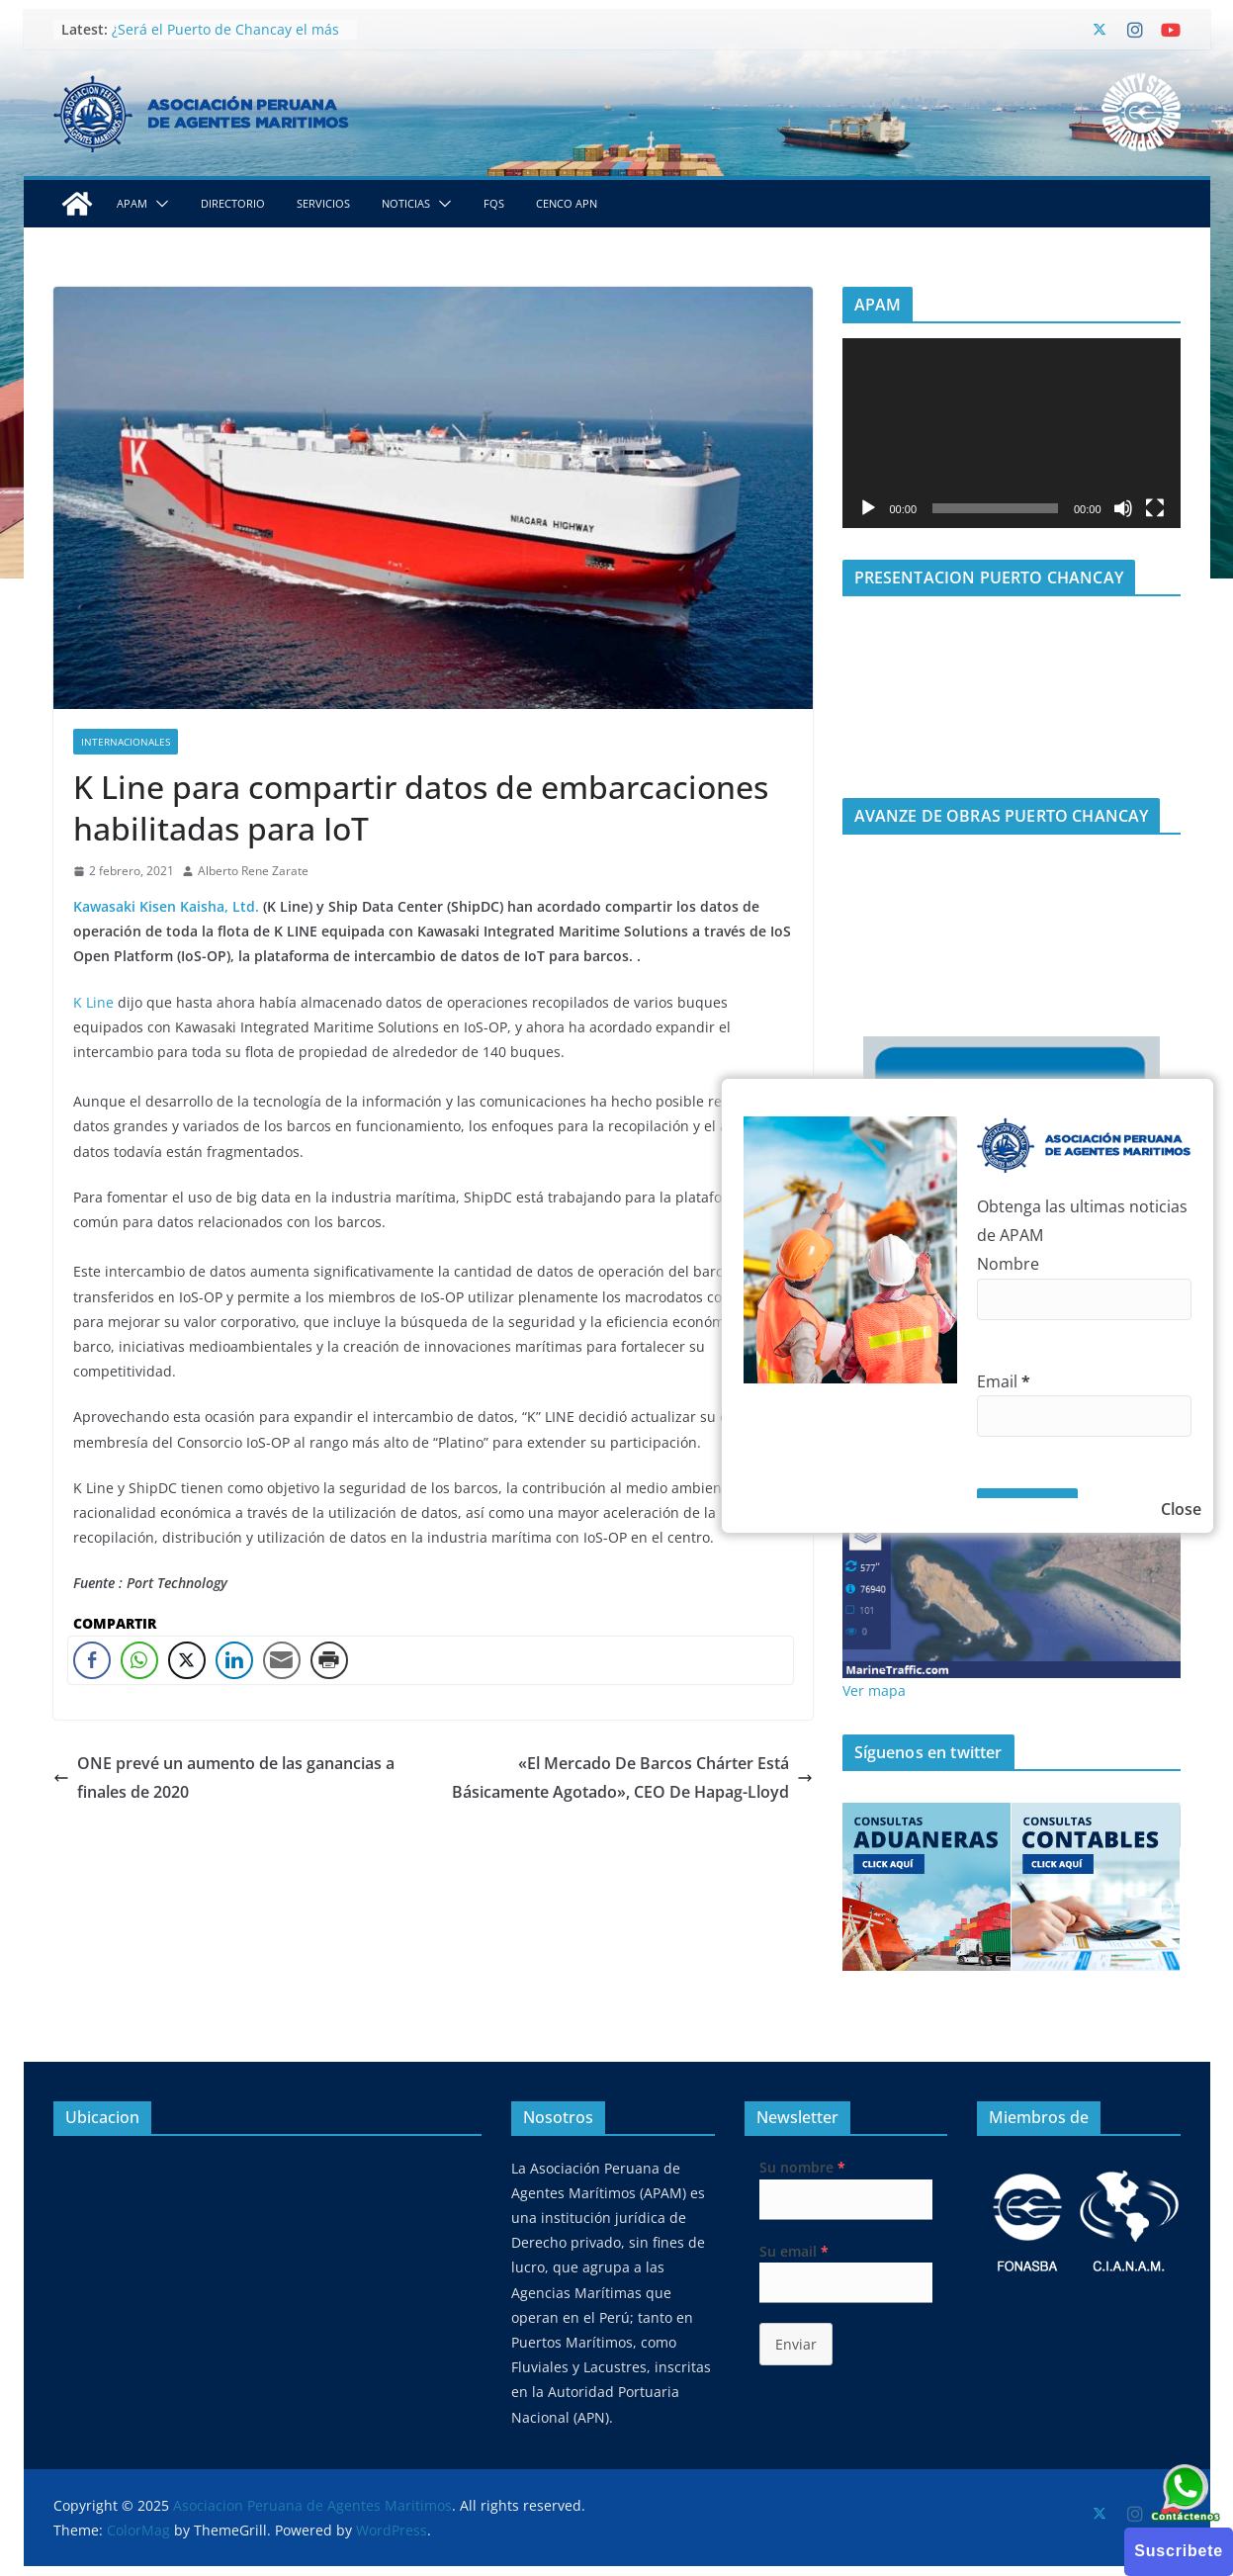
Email (1003, 1381)
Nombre (1008, 1264)
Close (1181, 1509)
